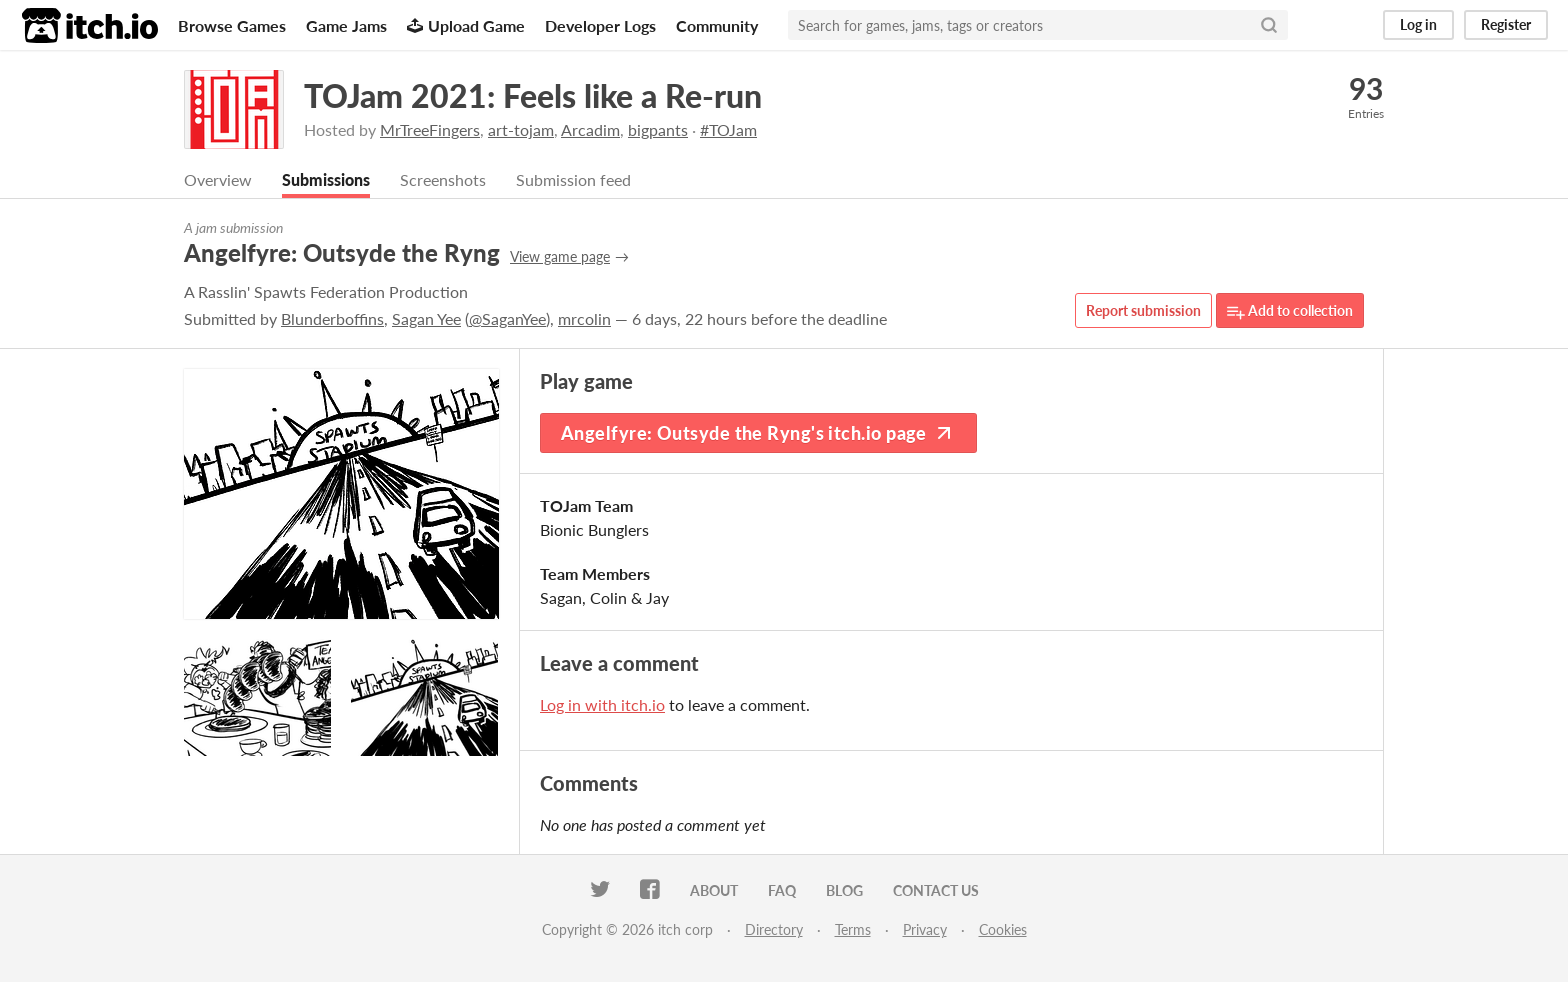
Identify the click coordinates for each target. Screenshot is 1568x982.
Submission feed (573, 179)
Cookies (1003, 929)
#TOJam (728, 129)
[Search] (1269, 25)
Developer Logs (600, 25)
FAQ (782, 890)
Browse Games (232, 25)
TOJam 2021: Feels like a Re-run (533, 95)
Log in (1418, 24)
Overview (218, 179)
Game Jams (346, 25)
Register (1506, 24)
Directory (774, 929)
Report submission (1143, 310)
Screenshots (443, 179)
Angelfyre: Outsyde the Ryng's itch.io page (758, 433)
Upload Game (466, 25)
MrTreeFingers (430, 129)
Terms (853, 929)
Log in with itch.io (602, 704)
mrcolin (584, 318)
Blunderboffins (332, 318)
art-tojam (521, 129)
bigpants (658, 129)
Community (717, 25)
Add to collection (1290, 311)
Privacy (925, 929)
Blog (844, 890)
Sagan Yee (426, 318)
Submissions (326, 179)
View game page (560, 256)
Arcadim (590, 129)
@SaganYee (507, 318)
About (714, 890)
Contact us (936, 890)
